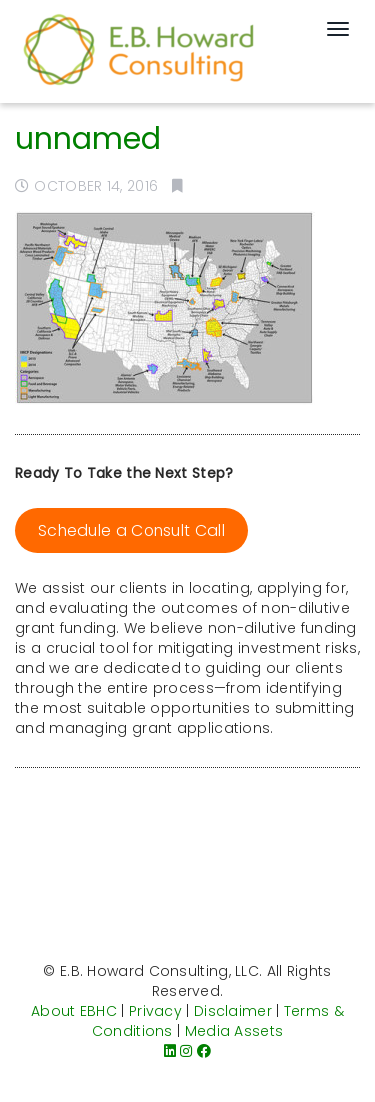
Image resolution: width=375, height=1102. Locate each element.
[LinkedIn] (170, 1051)
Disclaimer (233, 1011)
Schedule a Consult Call (131, 530)
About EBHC (74, 1011)
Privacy (155, 1011)
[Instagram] (186, 1051)
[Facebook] (204, 1051)
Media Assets (234, 1031)
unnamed (88, 139)
